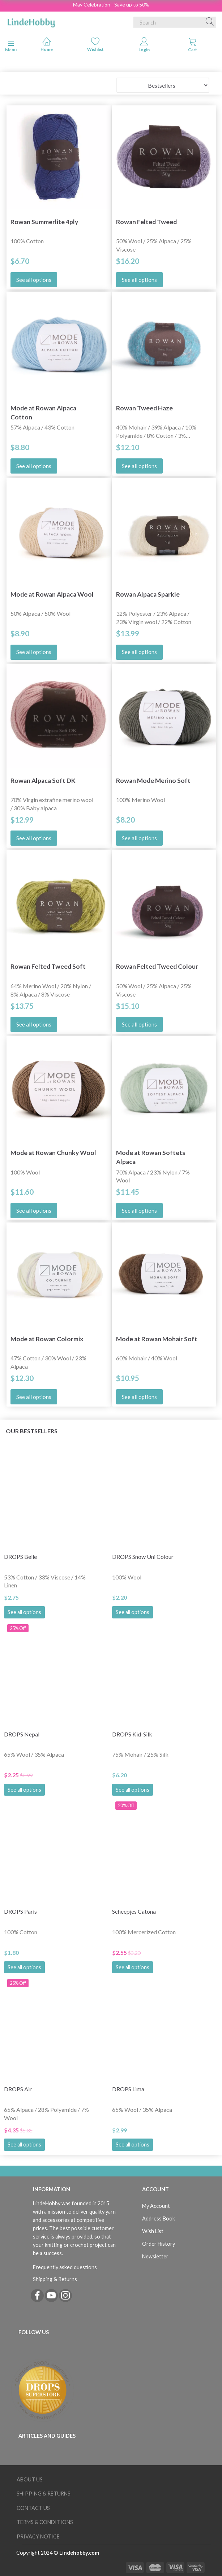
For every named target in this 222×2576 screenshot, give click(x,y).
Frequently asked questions (65, 2267)
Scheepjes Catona (134, 1911)
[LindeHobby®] (31, 21)
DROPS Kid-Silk (132, 1734)
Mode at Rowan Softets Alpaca (150, 1157)
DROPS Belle (20, 1556)
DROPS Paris (20, 1911)
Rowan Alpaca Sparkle (148, 594)
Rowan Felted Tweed (146, 222)
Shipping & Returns (55, 2279)
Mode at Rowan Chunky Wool (53, 1152)
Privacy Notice (38, 2536)
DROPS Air (18, 2088)
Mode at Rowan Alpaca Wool (52, 594)
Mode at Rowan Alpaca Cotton (43, 412)
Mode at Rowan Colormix (47, 1339)
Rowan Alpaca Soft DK (43, 780)
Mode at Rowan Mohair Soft (156, 1339)
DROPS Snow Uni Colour (143, 1556)
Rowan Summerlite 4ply (44, 222)
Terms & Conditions (45, 2522)
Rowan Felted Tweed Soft (48, 966)
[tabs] (193, 46)
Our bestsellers (31, 1431)
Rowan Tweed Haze (144, 408)
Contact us (33, 2508)
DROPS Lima (128, 2088)
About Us (30, 2479)
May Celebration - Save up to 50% (111, 4)
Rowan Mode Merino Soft (153, 780)
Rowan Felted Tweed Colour (157, 966)
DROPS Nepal (21, 1734)
